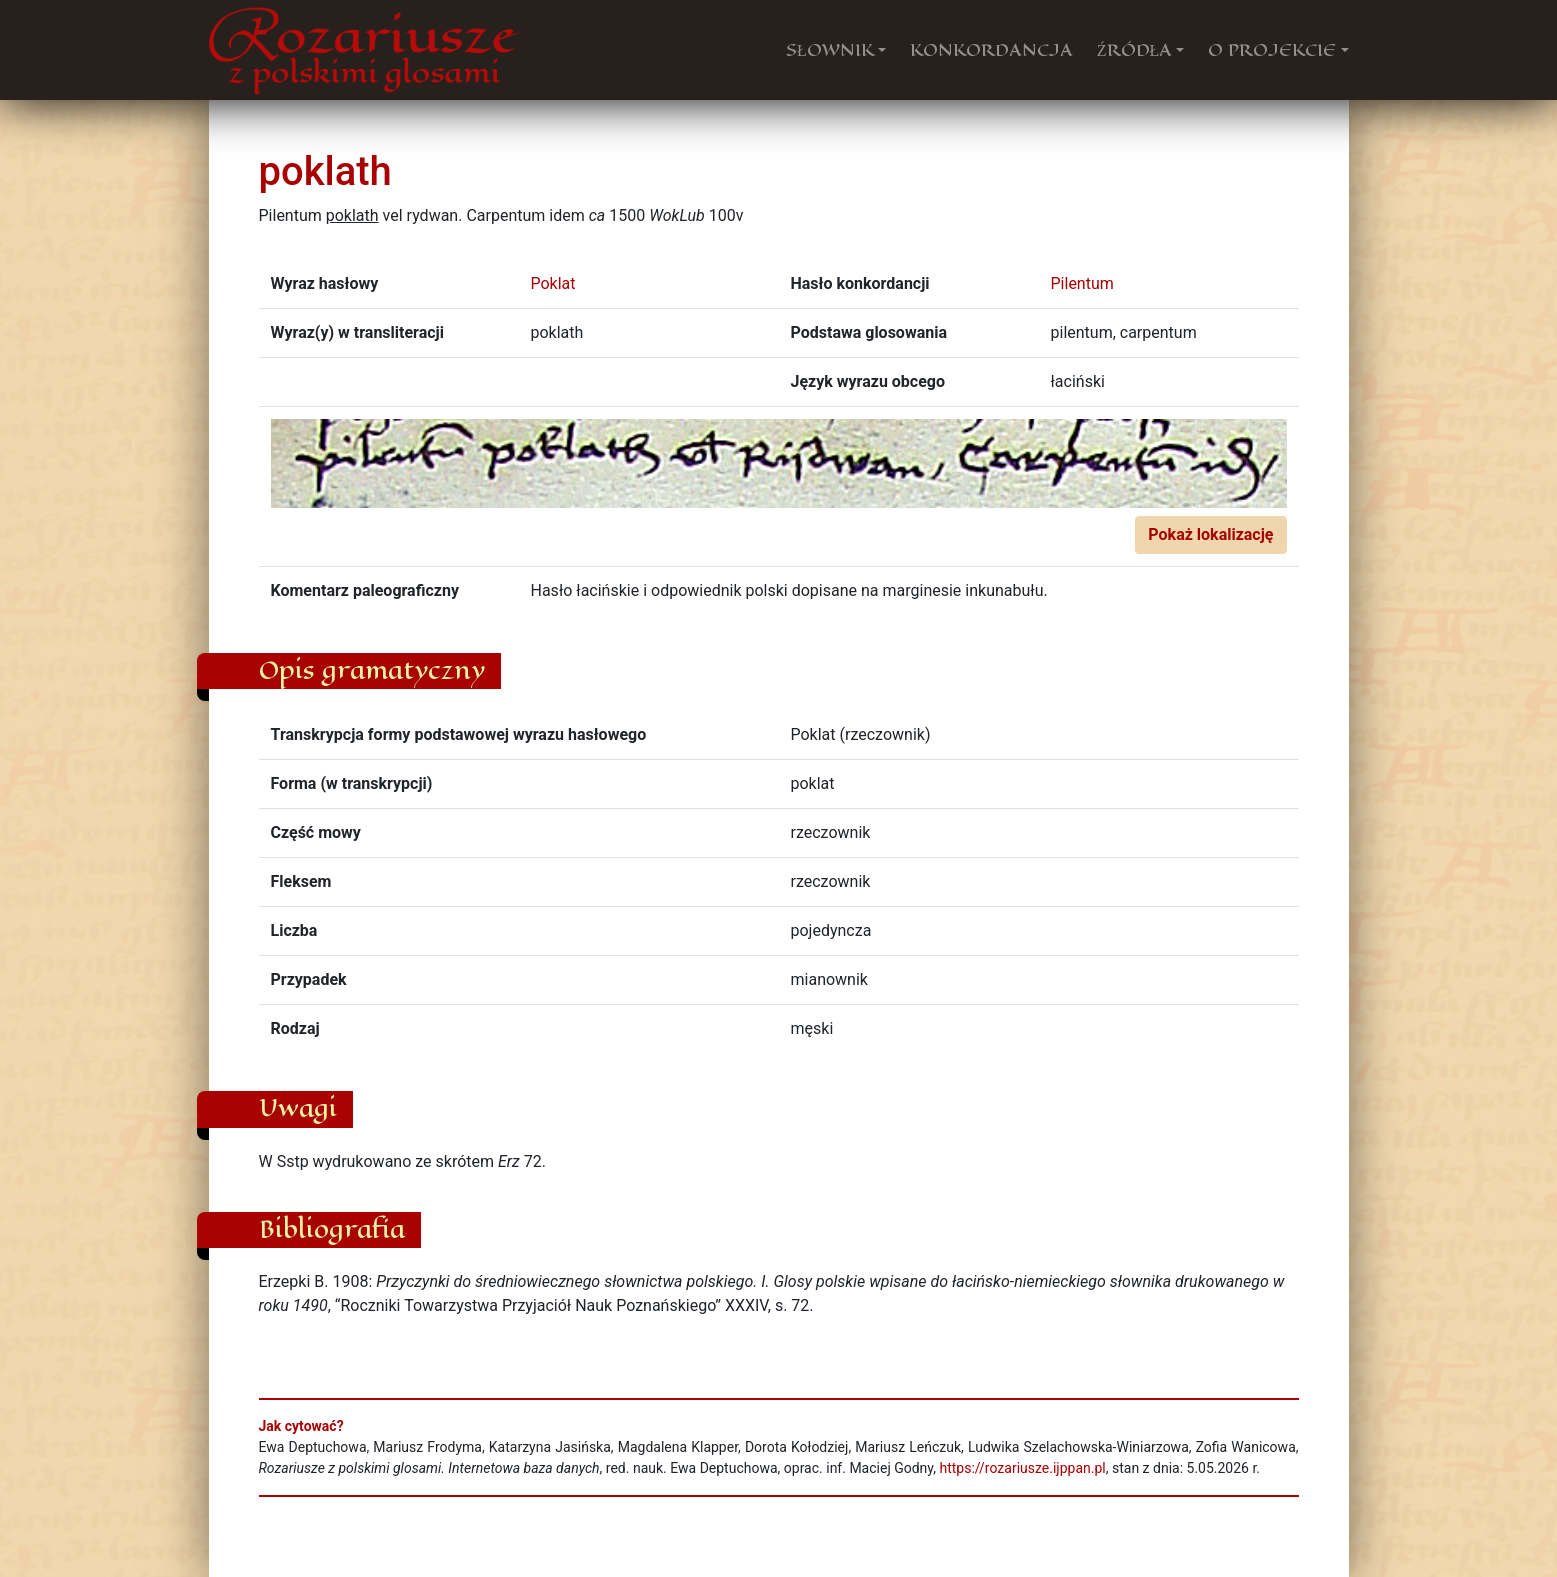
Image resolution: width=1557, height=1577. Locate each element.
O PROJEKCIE (1272, 50)
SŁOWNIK (830, 50)
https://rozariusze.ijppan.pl (1022, 1468)
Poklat (553, 283)
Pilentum (1082, 283)
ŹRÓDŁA (1135, 50)
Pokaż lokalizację (1210, 534)
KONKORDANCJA (991, 50)
